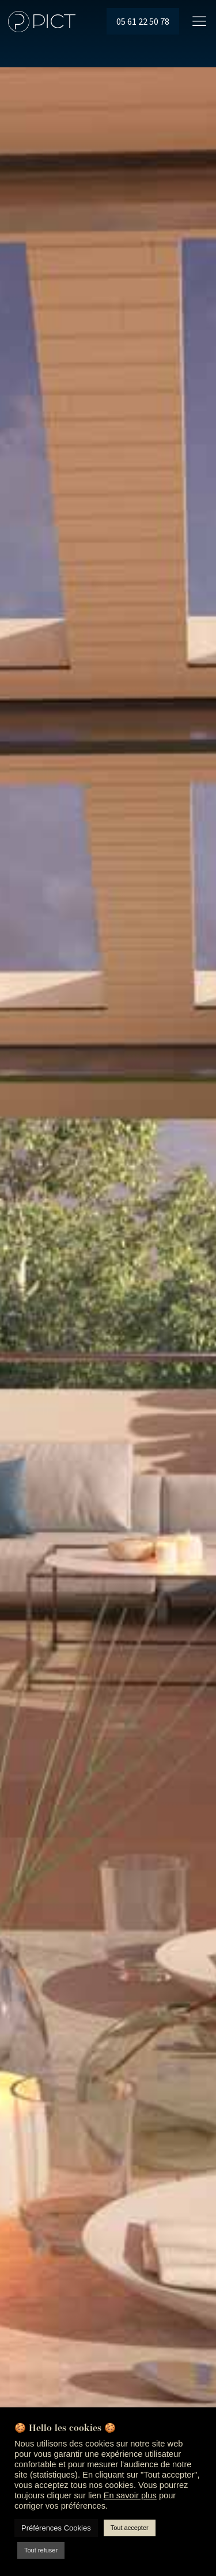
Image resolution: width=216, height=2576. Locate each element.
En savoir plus (130, 2495)
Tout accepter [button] (130, 2527)
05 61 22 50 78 (142, 21)
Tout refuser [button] (41, 2550)
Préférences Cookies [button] (56, 2528)
